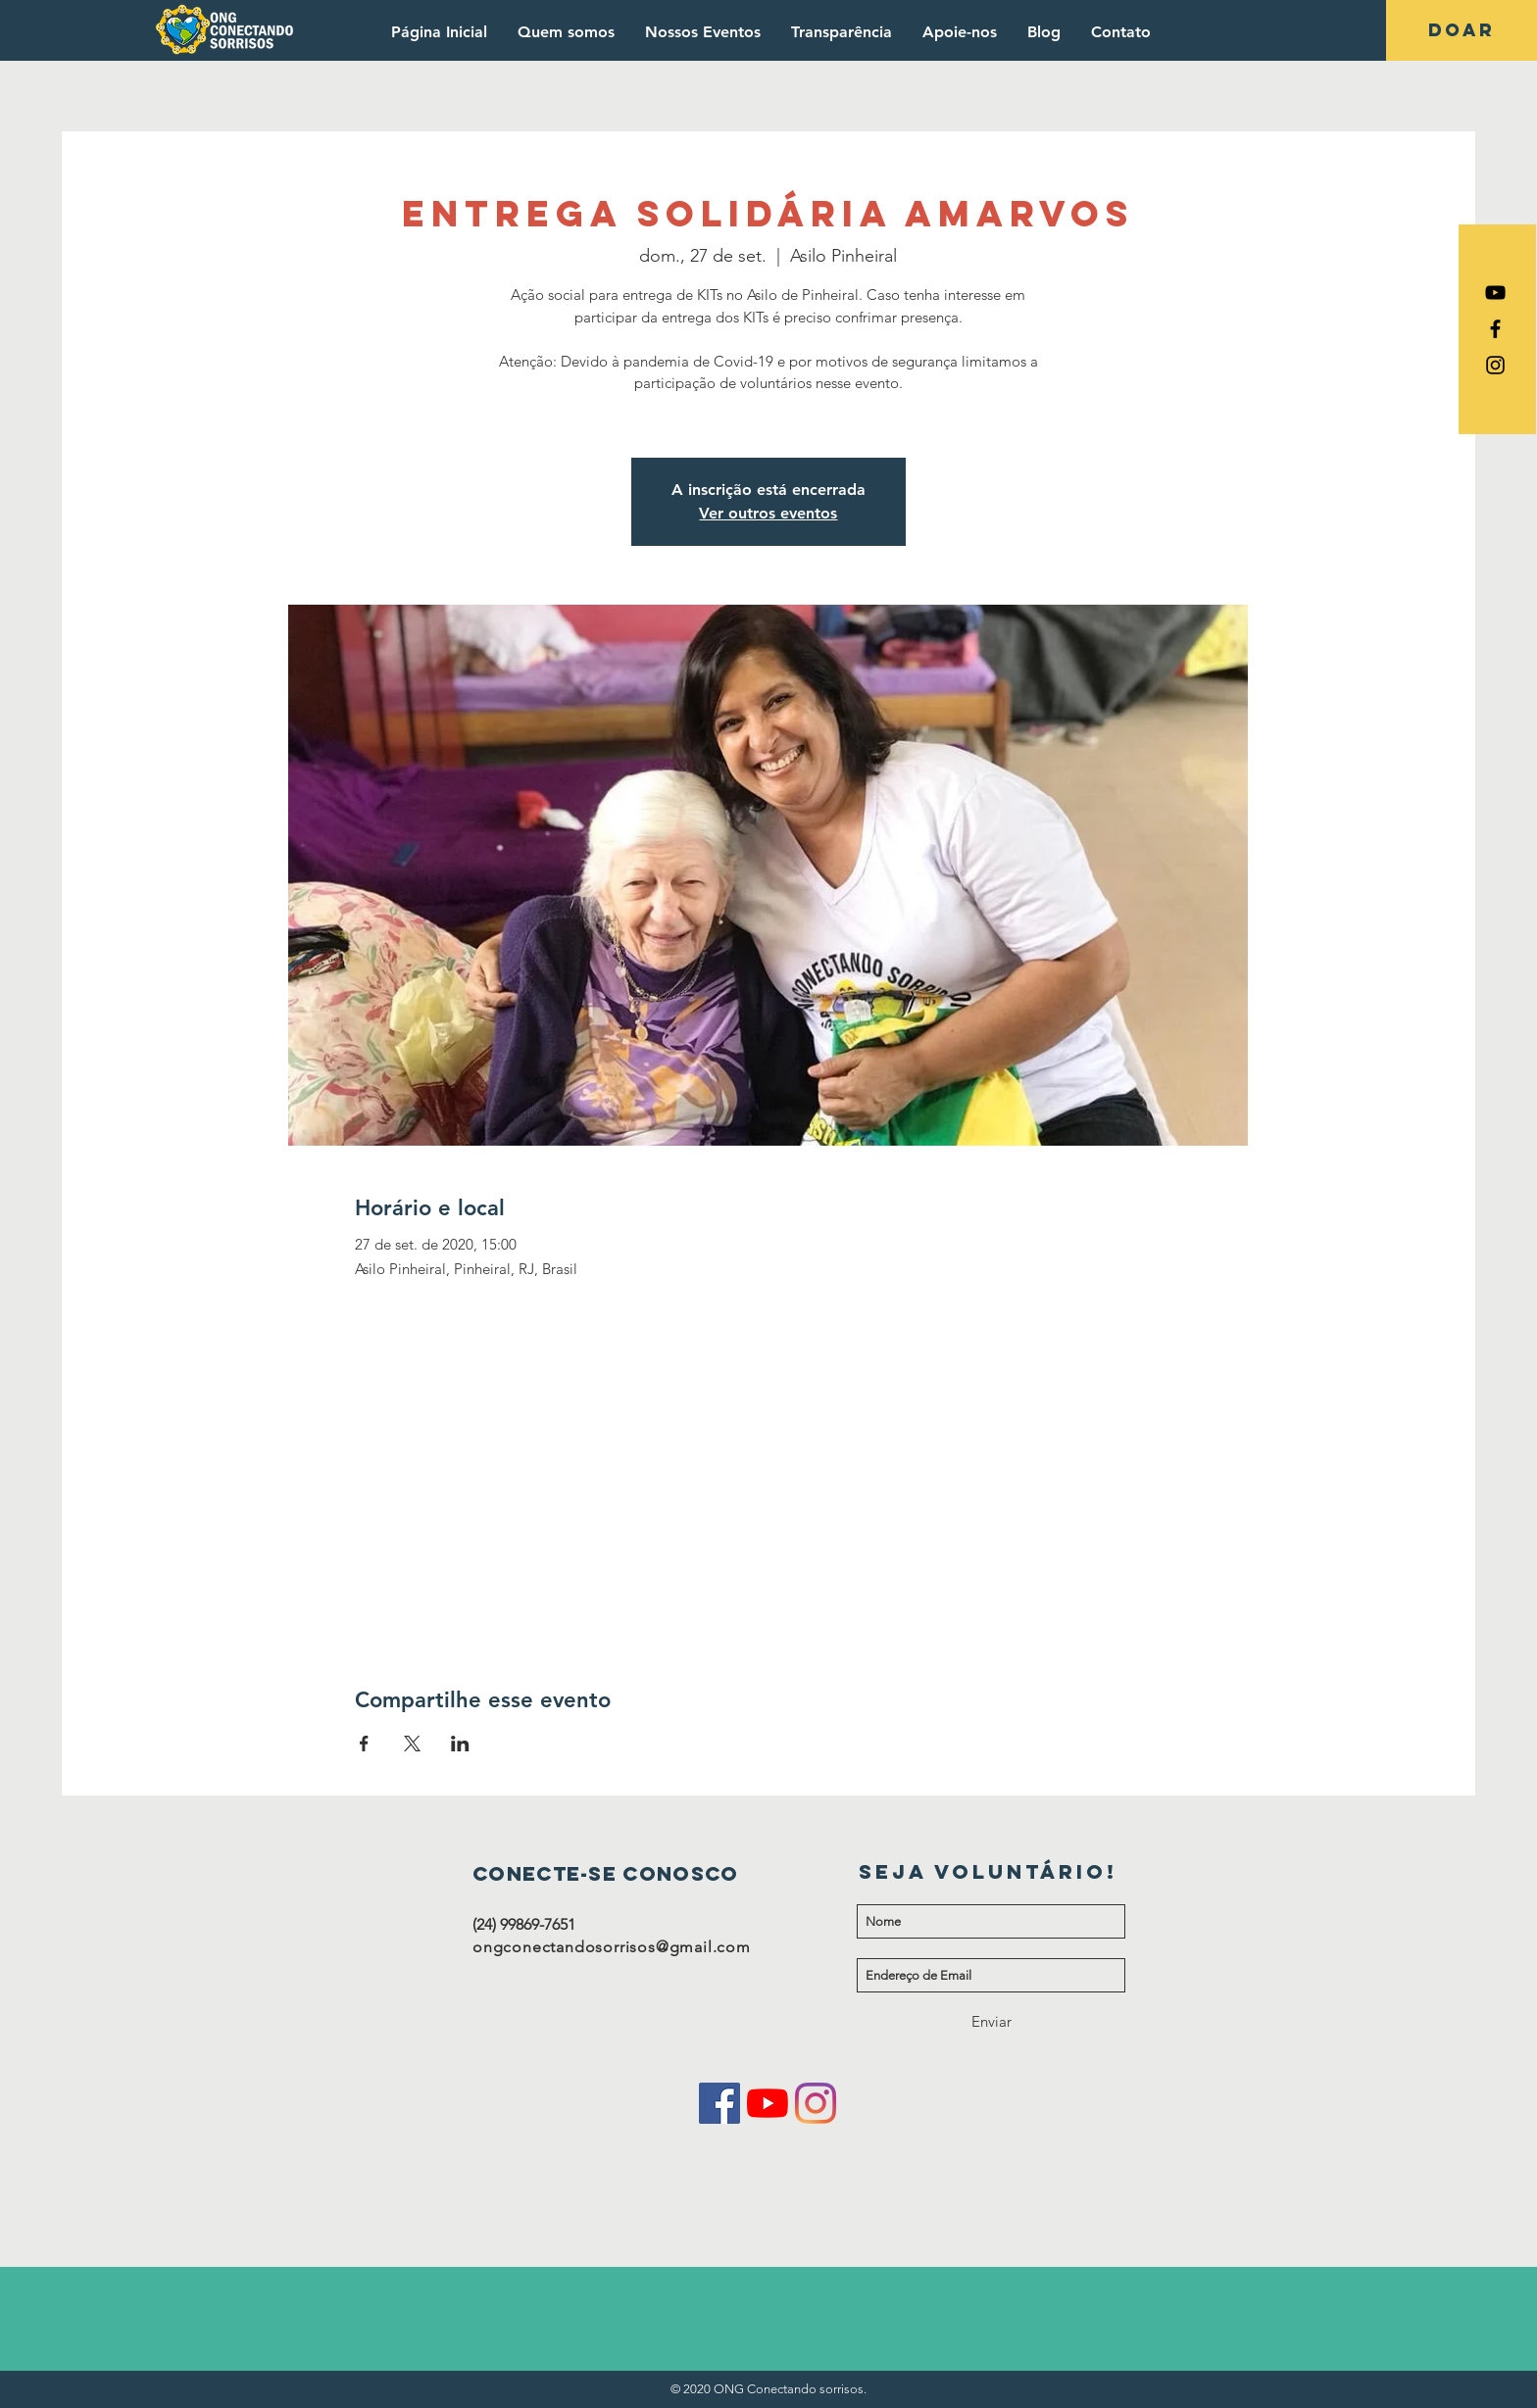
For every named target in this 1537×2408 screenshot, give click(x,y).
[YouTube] (767, 2103)
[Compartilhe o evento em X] (412, 1743)
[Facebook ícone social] (719, 2103)
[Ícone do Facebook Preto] (1495, 329)
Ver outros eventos (768, 513)
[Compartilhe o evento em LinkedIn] (460, 1743)
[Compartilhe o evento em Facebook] (364, 1743)
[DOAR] (1461, 30)
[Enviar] (991, 2021)
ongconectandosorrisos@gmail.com (611, 1947)
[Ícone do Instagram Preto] (1495, 365)
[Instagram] (815, 2103)
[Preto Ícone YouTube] (1495, 292)
